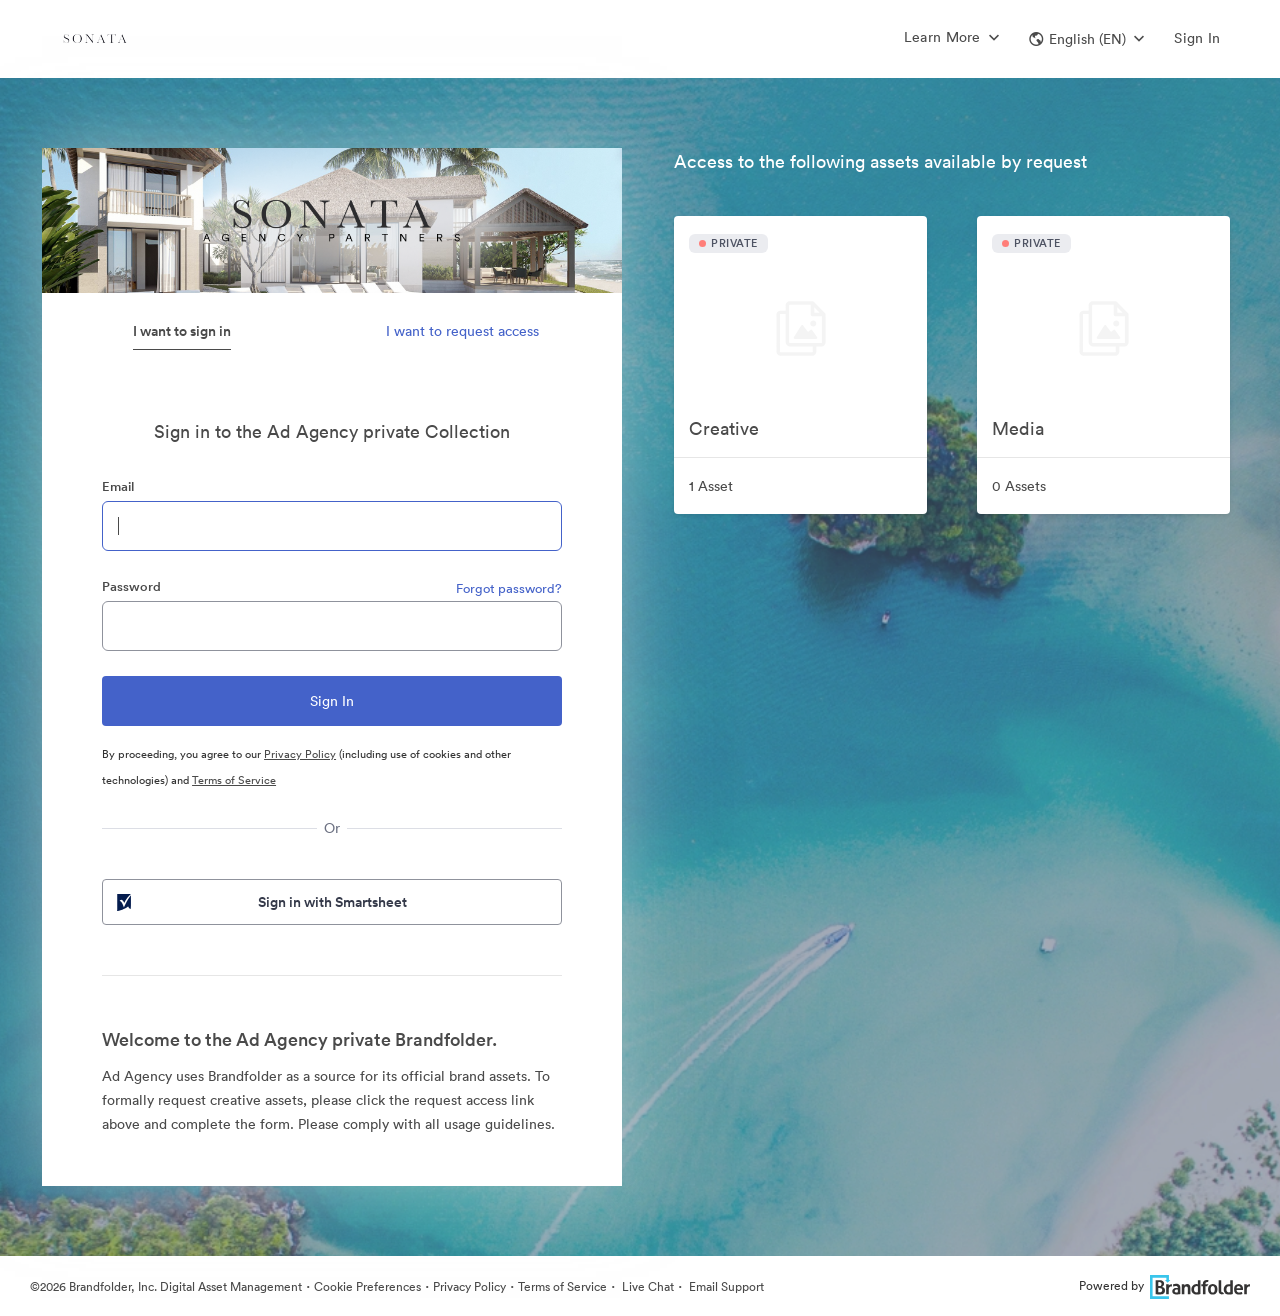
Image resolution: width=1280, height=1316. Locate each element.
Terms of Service (234, 780)
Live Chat (646, 1286)
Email (118, 486)
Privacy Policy (300, 754)
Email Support (725, 1286)
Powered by (1164, 1285)
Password (131, 586)
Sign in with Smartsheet (260, 902)
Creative (724, 428)
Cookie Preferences (367, 1286)
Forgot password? (509, 588)
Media (1018, 428)
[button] (1086, 39)
